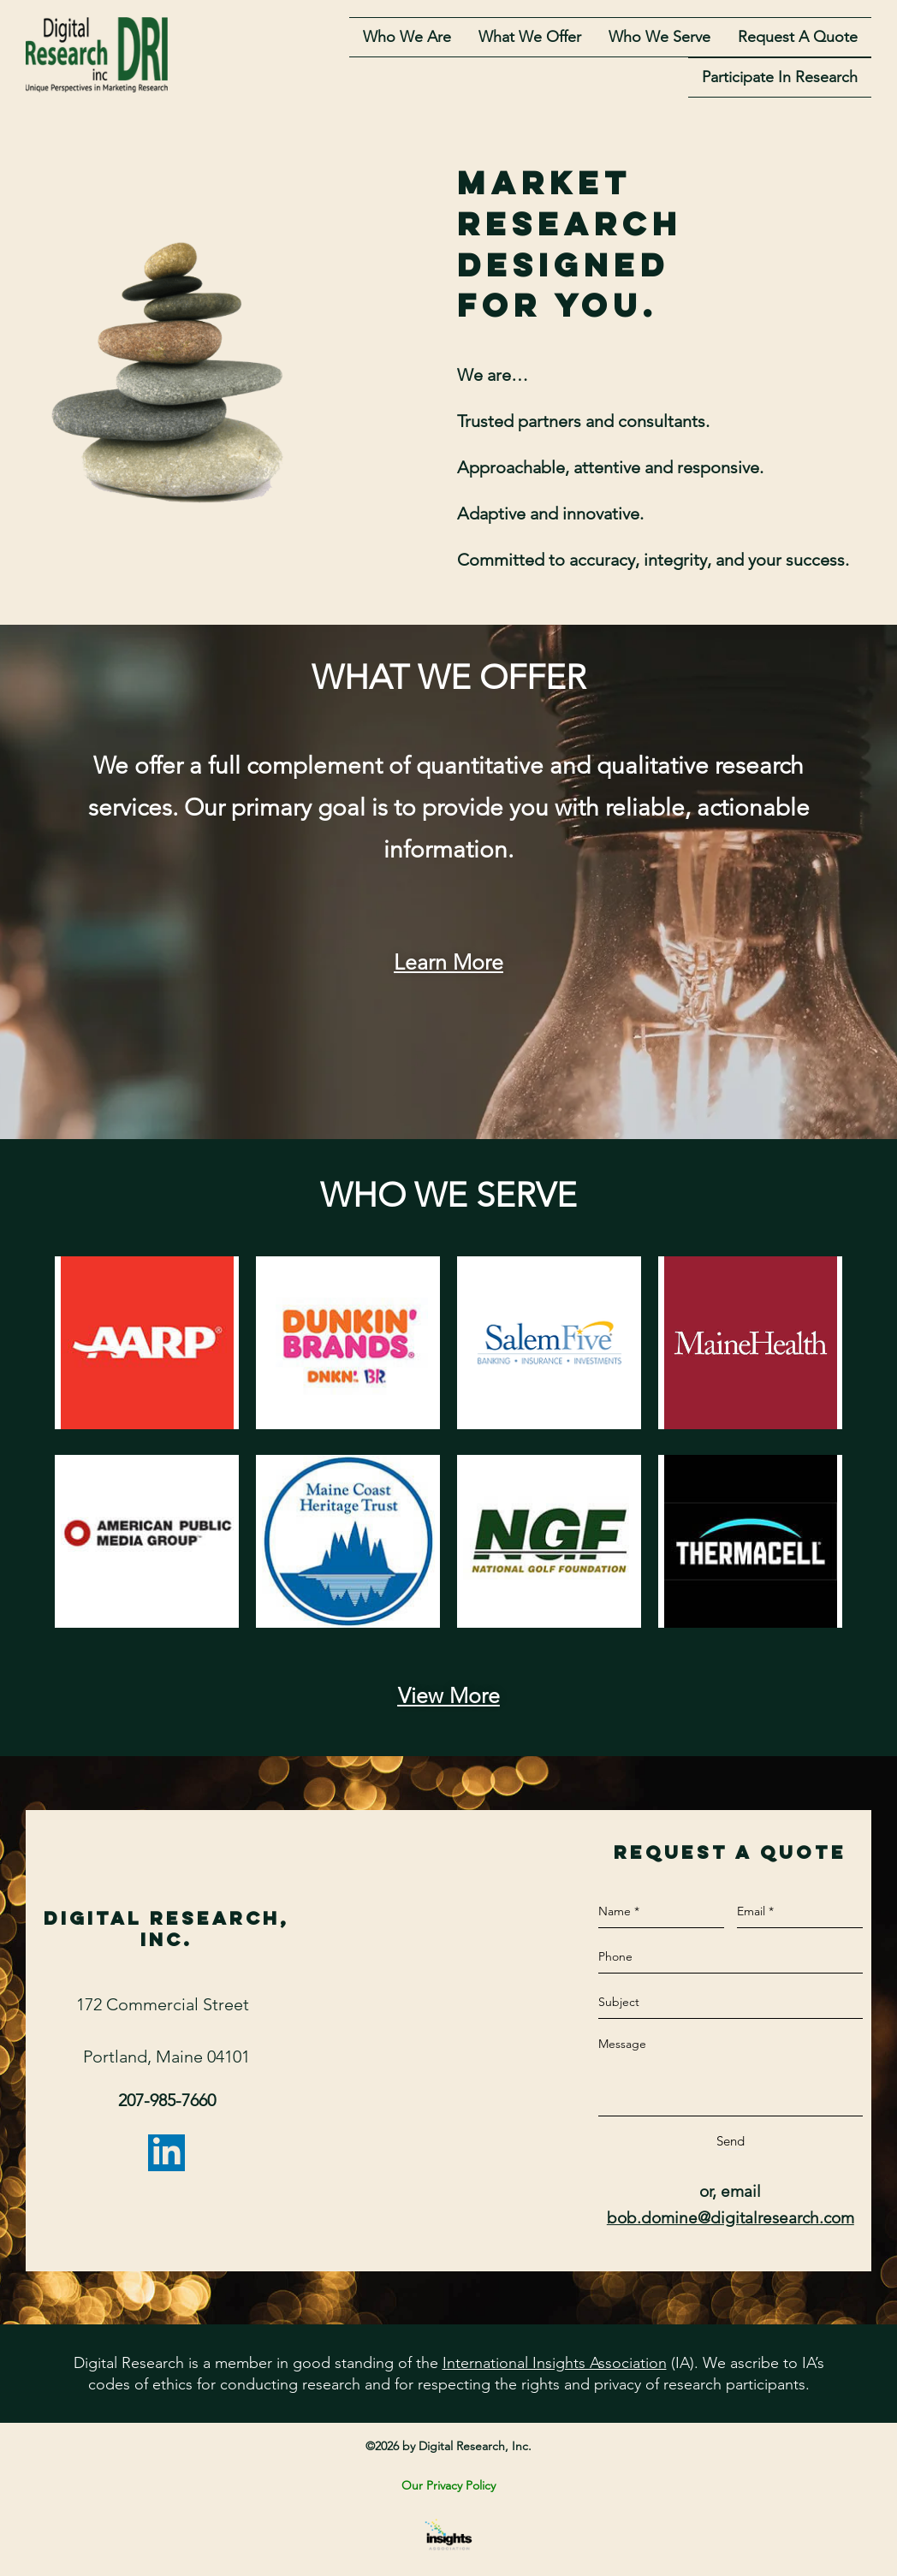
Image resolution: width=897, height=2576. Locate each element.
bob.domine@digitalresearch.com (730, 2221)
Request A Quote (798, 39)
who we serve (659, 39)
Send (730, 2144)
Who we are (407, 39)
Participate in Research (780, 80)
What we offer (529, 39)
